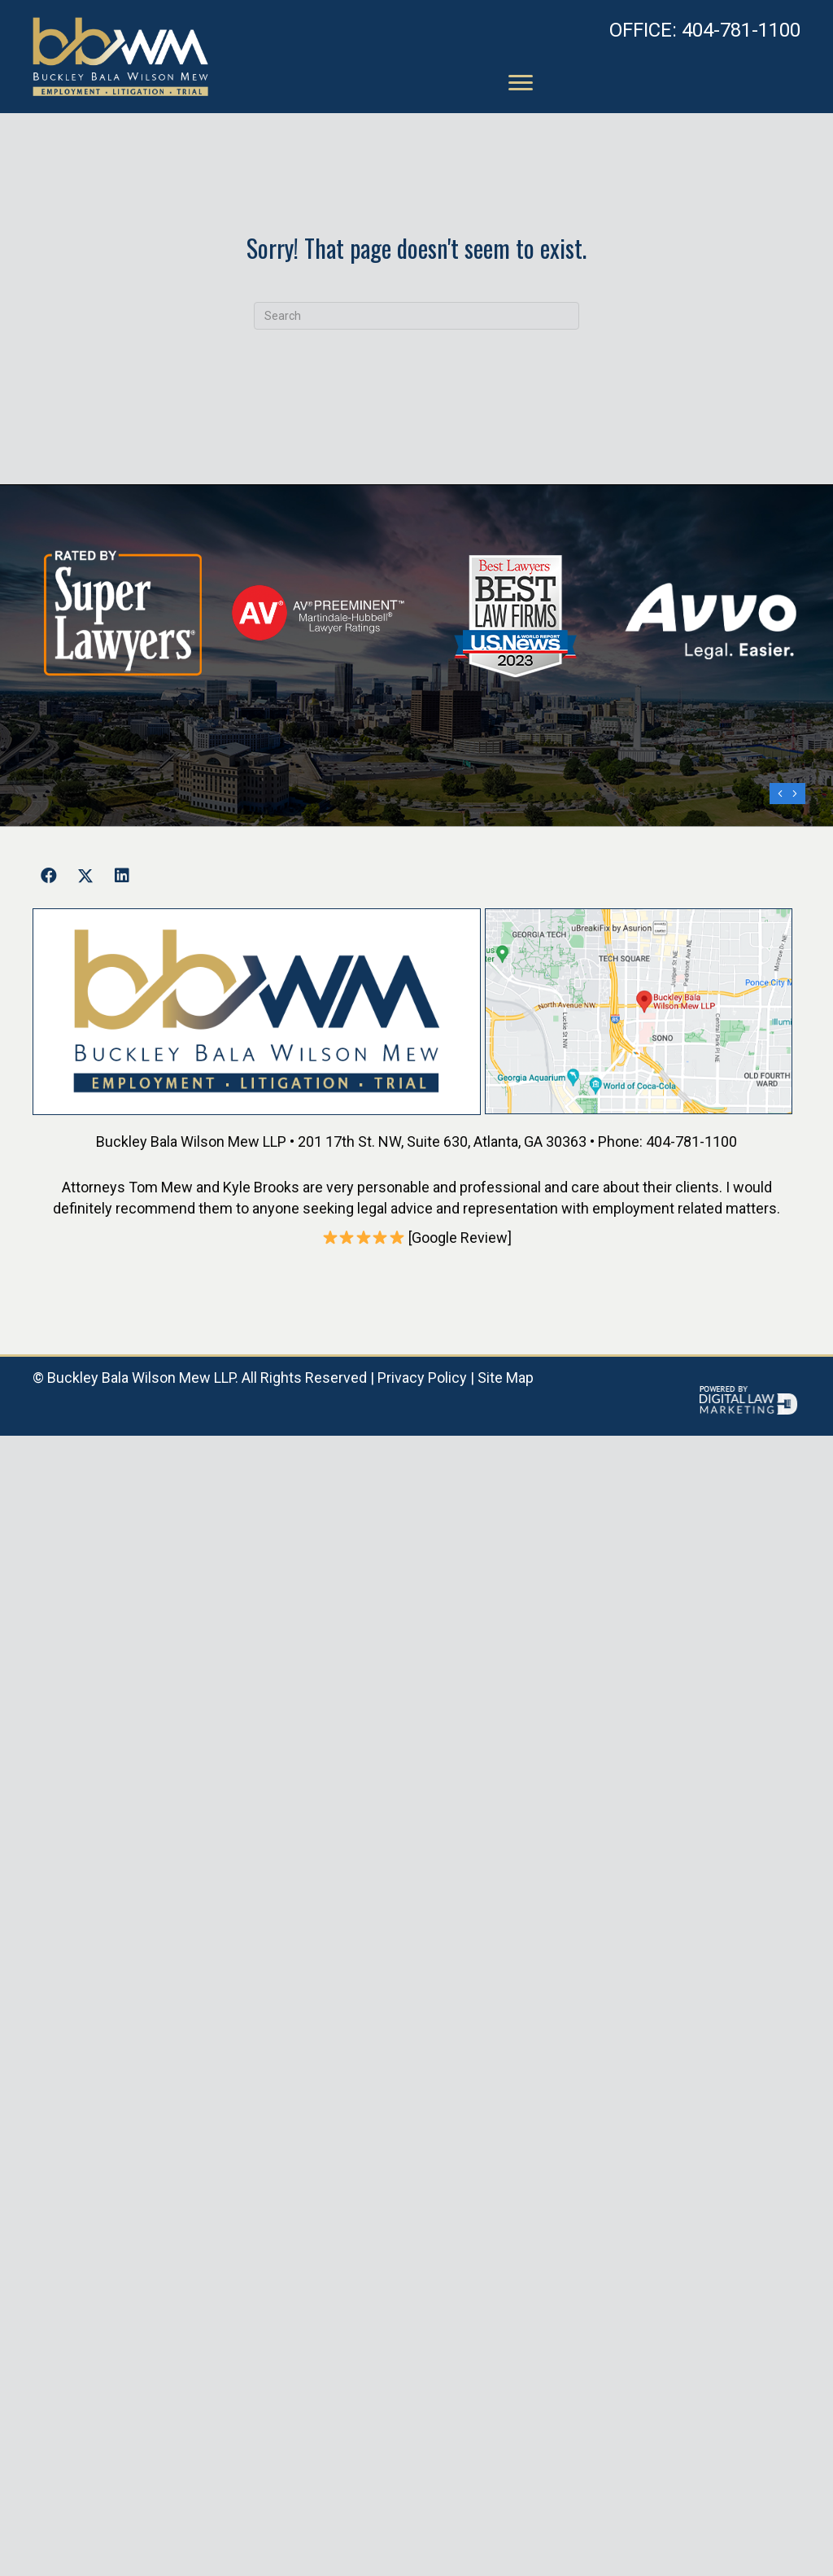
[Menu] (520, 83)
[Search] (416, 316)
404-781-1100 (704, 30)
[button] (49, 875)
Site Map (506, 1377)
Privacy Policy (422, 1377)
